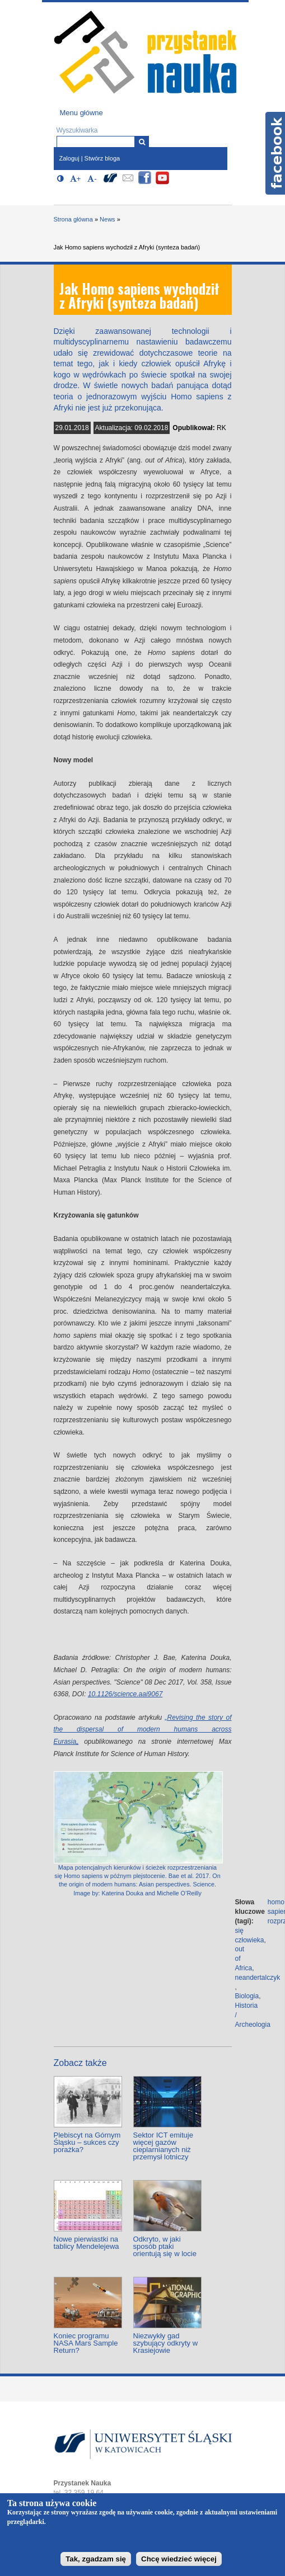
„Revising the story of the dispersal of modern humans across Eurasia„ (143, 1729)
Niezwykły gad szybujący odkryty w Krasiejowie (165, 2343)
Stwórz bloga (102, 158)
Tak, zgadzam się (96, 2559)
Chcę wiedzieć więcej (179, 2559)
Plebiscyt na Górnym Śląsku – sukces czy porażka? (87, 2142)
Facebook (275, 153)
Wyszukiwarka (77, 130)
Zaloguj (69, 158)
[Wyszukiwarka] (142, 142)
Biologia (247, 1996)
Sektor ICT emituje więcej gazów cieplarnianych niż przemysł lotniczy (163, 2146)
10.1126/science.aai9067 (125, 1694)
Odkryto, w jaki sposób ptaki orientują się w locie (165, 2246)
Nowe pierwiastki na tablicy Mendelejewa (86, 2243)
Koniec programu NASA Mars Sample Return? (86, 2343)
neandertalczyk (258, 1977)
